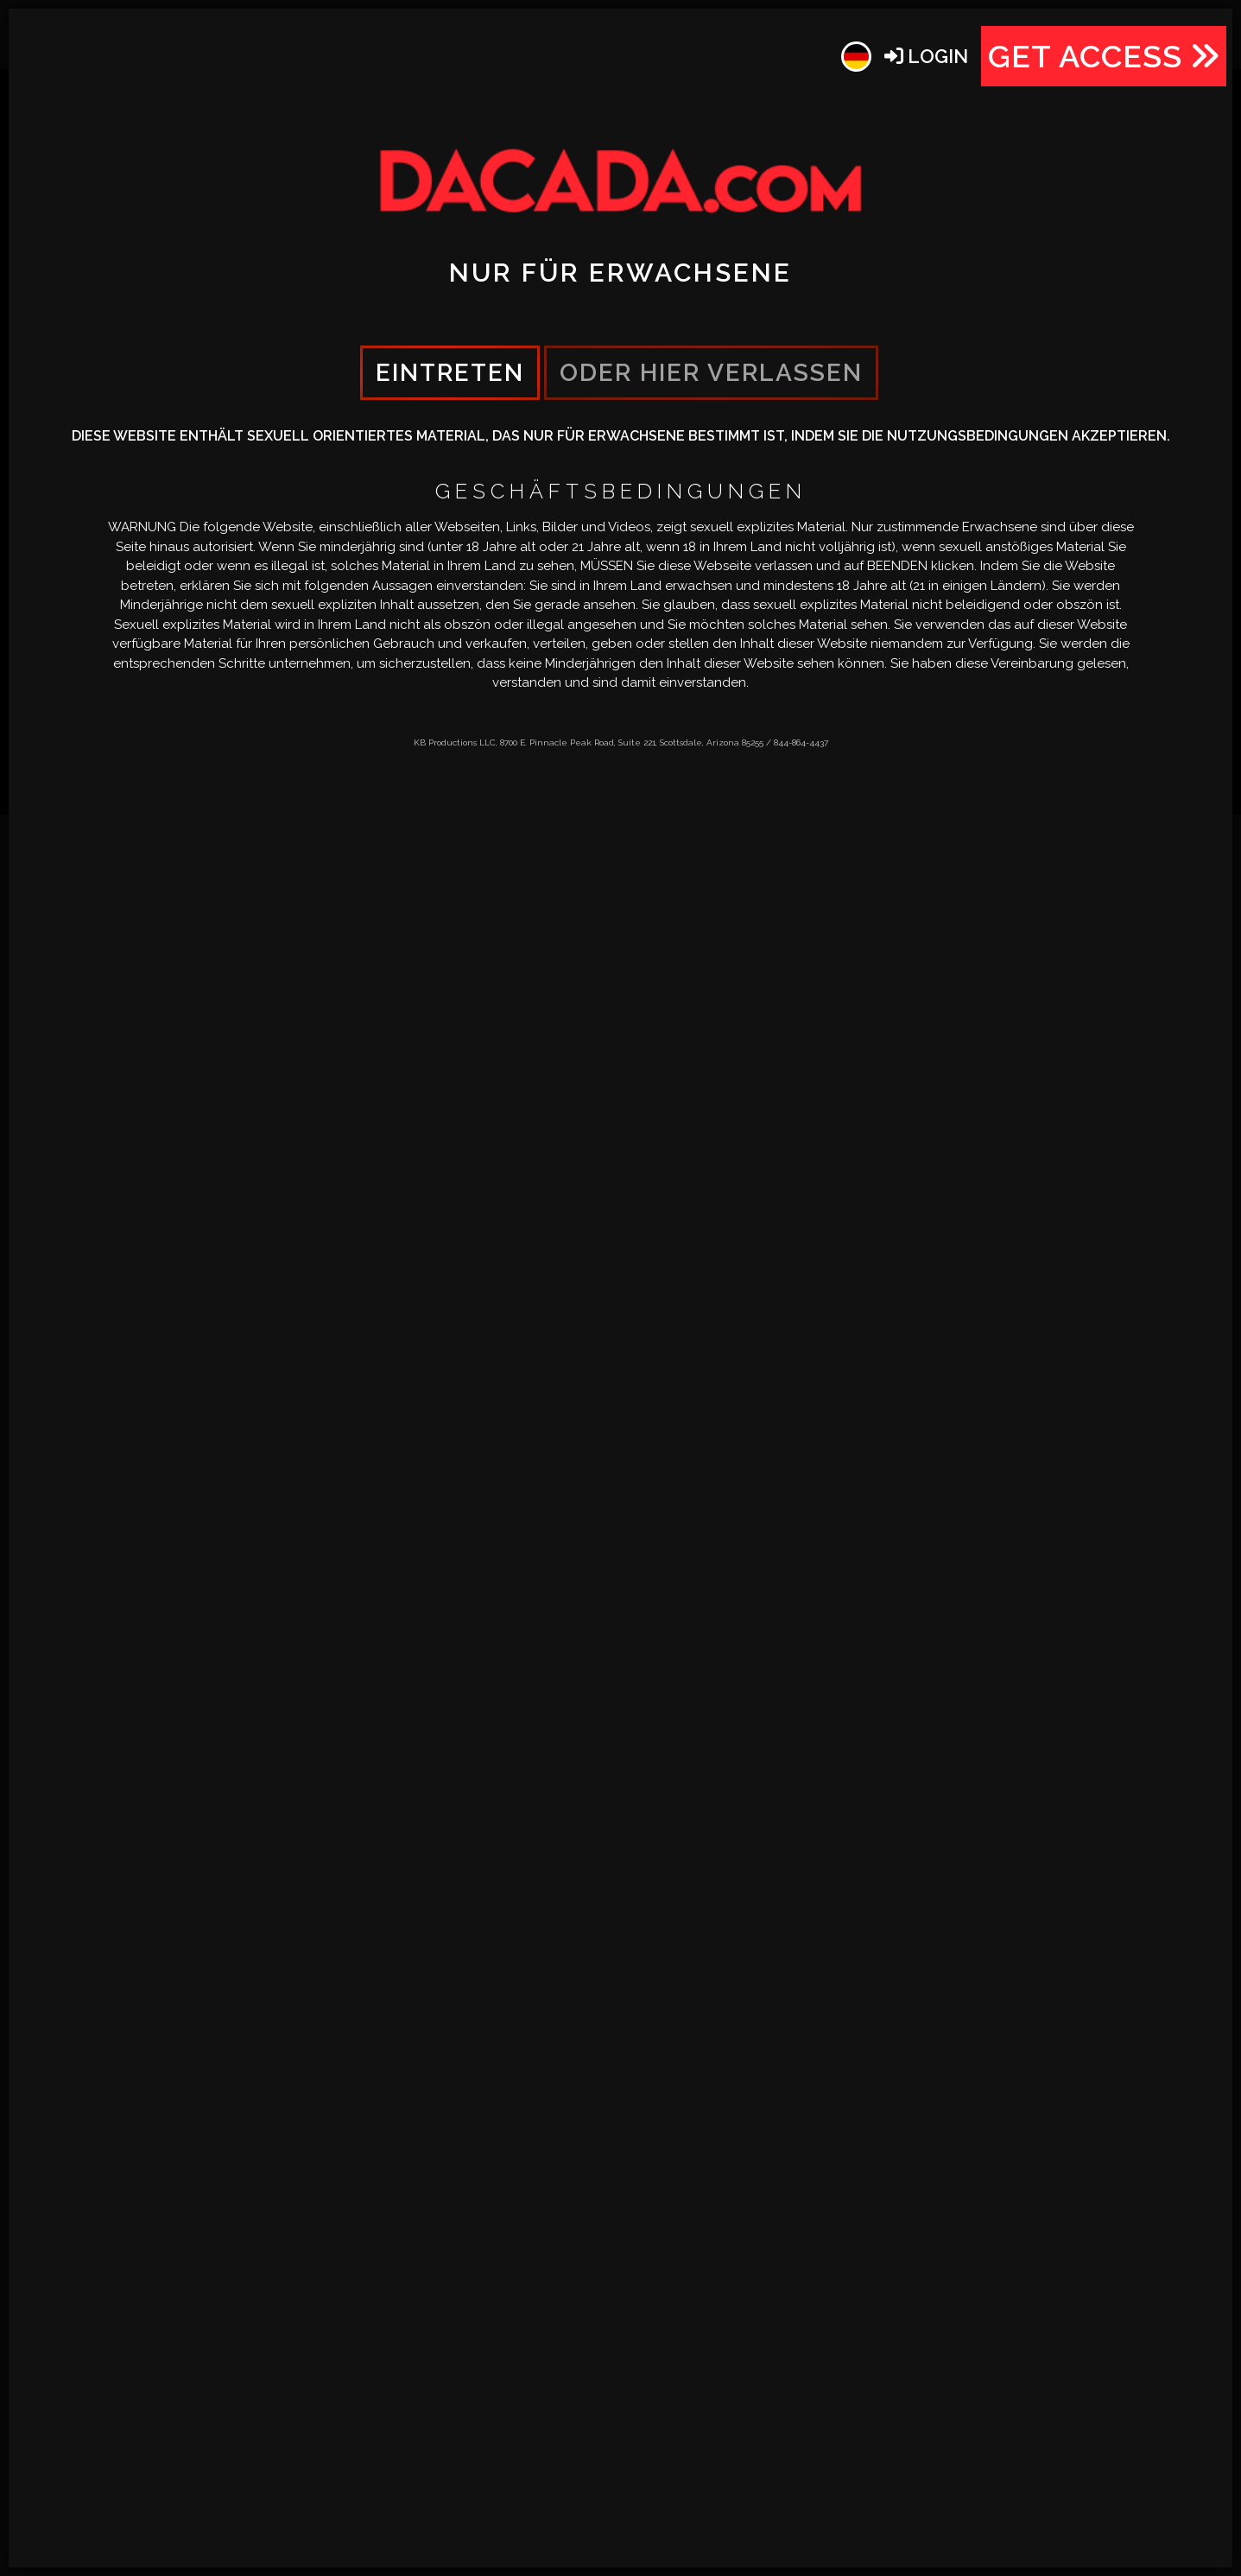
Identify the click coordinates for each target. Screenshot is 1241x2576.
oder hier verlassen (711, 372)
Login (926, 56)
